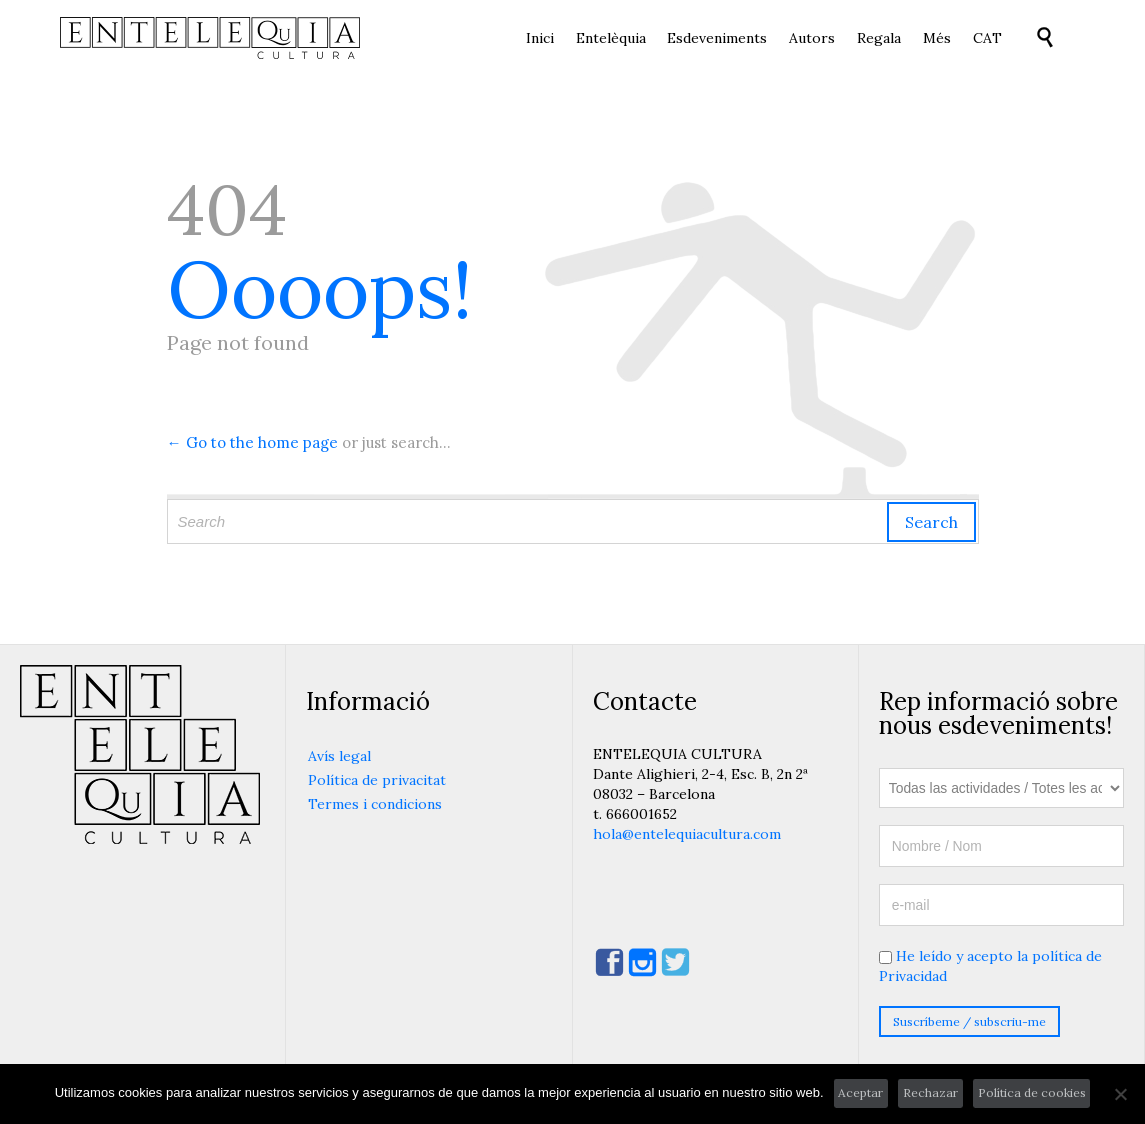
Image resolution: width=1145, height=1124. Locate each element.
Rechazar (930, 1092)
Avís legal (339, 756)
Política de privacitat (377, 780)
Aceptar (860, 1092)
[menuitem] (987, 39)
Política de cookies (1032, 1092)
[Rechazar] (1120, 1094)
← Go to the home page (252, 442)
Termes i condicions (375, 804)
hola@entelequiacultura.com (687, 834)
